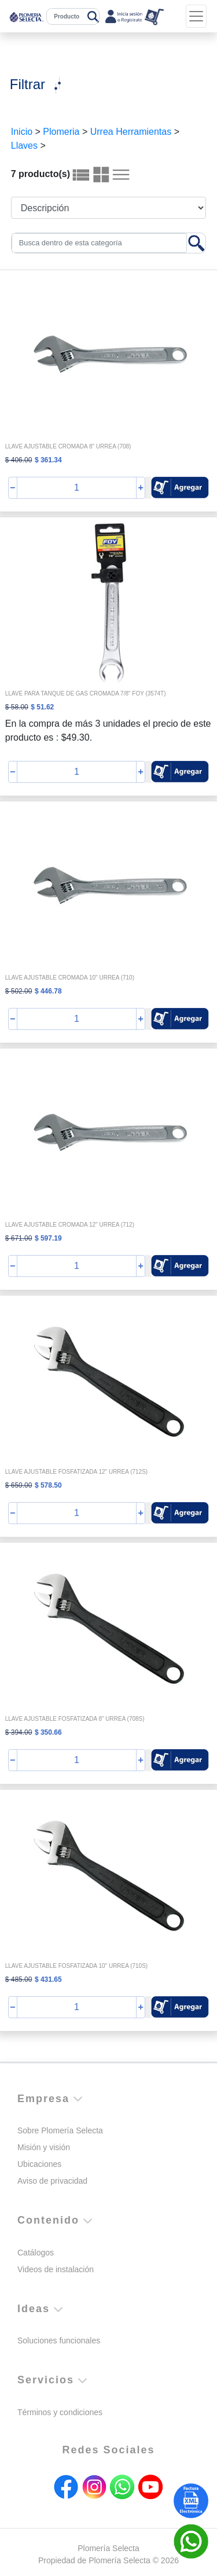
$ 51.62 (42, 707)
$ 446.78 (48, 991)
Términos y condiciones (59, 2412)
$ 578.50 (48, 1485)
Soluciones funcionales (58, 2340)
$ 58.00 (16, 707)
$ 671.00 (18, 1238)
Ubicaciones (39, 2164)
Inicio (21, 132)
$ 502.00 (18, 991)
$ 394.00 (18, 1732)
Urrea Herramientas (130, 132)
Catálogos (35, 2252)
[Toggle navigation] (196, 16)
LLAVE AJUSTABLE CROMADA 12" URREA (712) (69, 1224)
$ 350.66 (48, 1732)
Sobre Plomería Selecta (60, 2130)
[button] (180, 487)
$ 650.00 (18, 1485)
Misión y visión (43, 2147)
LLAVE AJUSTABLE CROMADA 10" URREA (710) (69, 977)
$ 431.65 (48, 1979)
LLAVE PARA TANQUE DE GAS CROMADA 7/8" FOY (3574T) (85, 693)
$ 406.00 (18, 460)
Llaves (24, 145)
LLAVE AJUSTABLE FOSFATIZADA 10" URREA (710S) (76, 1966)
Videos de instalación (55, 2269)
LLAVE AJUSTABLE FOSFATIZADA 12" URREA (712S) (76, 1472)
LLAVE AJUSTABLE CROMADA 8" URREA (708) (68, 446)
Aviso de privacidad (52, 2180)
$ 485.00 (18, 1979)
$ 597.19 (48, 1238)
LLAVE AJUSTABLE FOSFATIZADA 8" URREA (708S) (75, 1719)
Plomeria (61, 132)
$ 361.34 (48, 460)
